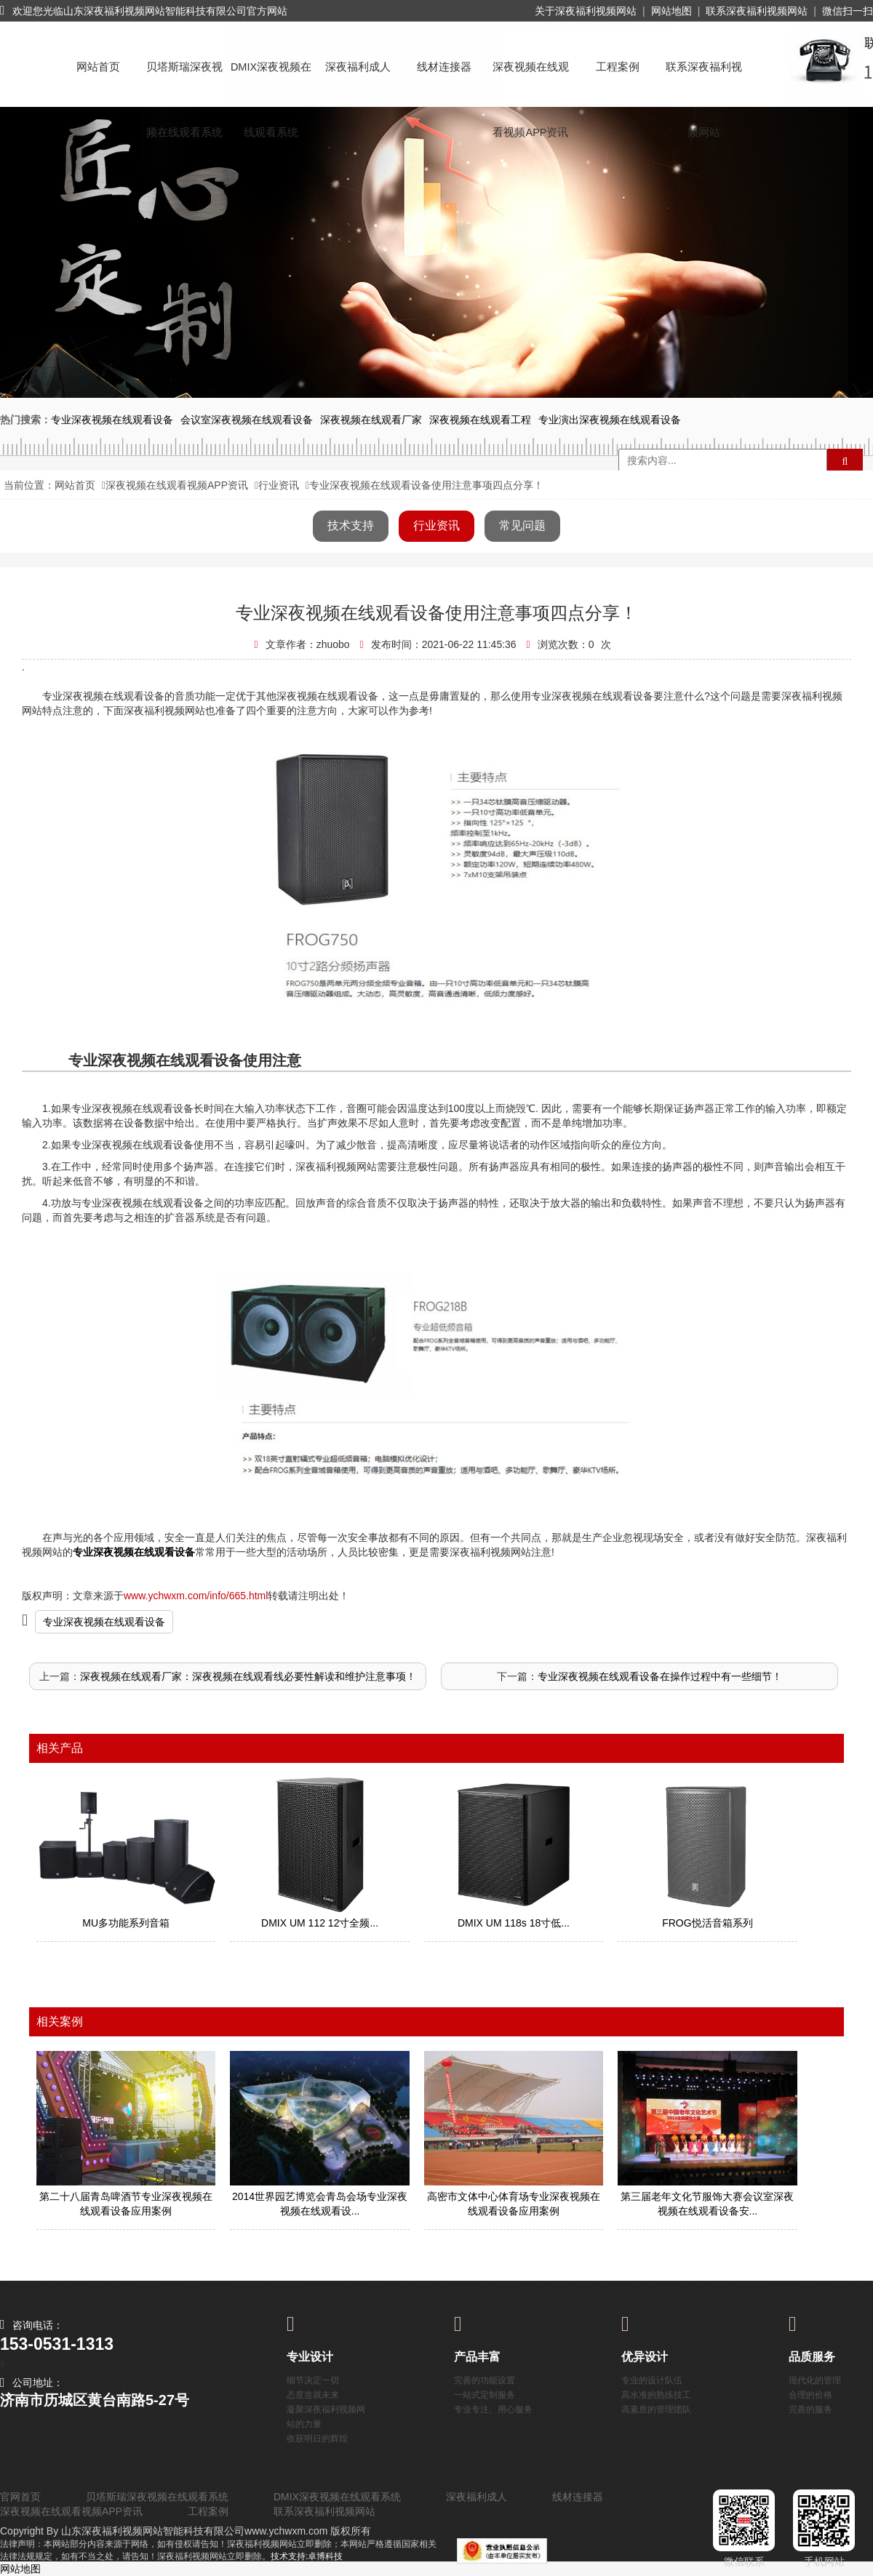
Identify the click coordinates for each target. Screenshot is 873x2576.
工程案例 (617, 67)
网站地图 (671, 11)
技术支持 (350, 525)
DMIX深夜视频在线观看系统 (271, 80)
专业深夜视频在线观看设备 (104, 1622)
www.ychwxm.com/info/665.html (196, 1595)
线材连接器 (444, 67)
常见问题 (522, 525)
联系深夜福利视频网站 (757, 11)
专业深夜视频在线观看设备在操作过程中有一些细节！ (660, 1676)
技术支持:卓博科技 (307, 2556)
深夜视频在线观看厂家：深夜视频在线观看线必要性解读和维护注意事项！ (248, 1676)
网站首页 (98, 67)
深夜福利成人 (358, 67)
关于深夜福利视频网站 (586, 11)
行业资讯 (278, 485)
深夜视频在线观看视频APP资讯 (531, 80)
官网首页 (20, 2497)
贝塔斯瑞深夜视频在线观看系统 (184, 80)
